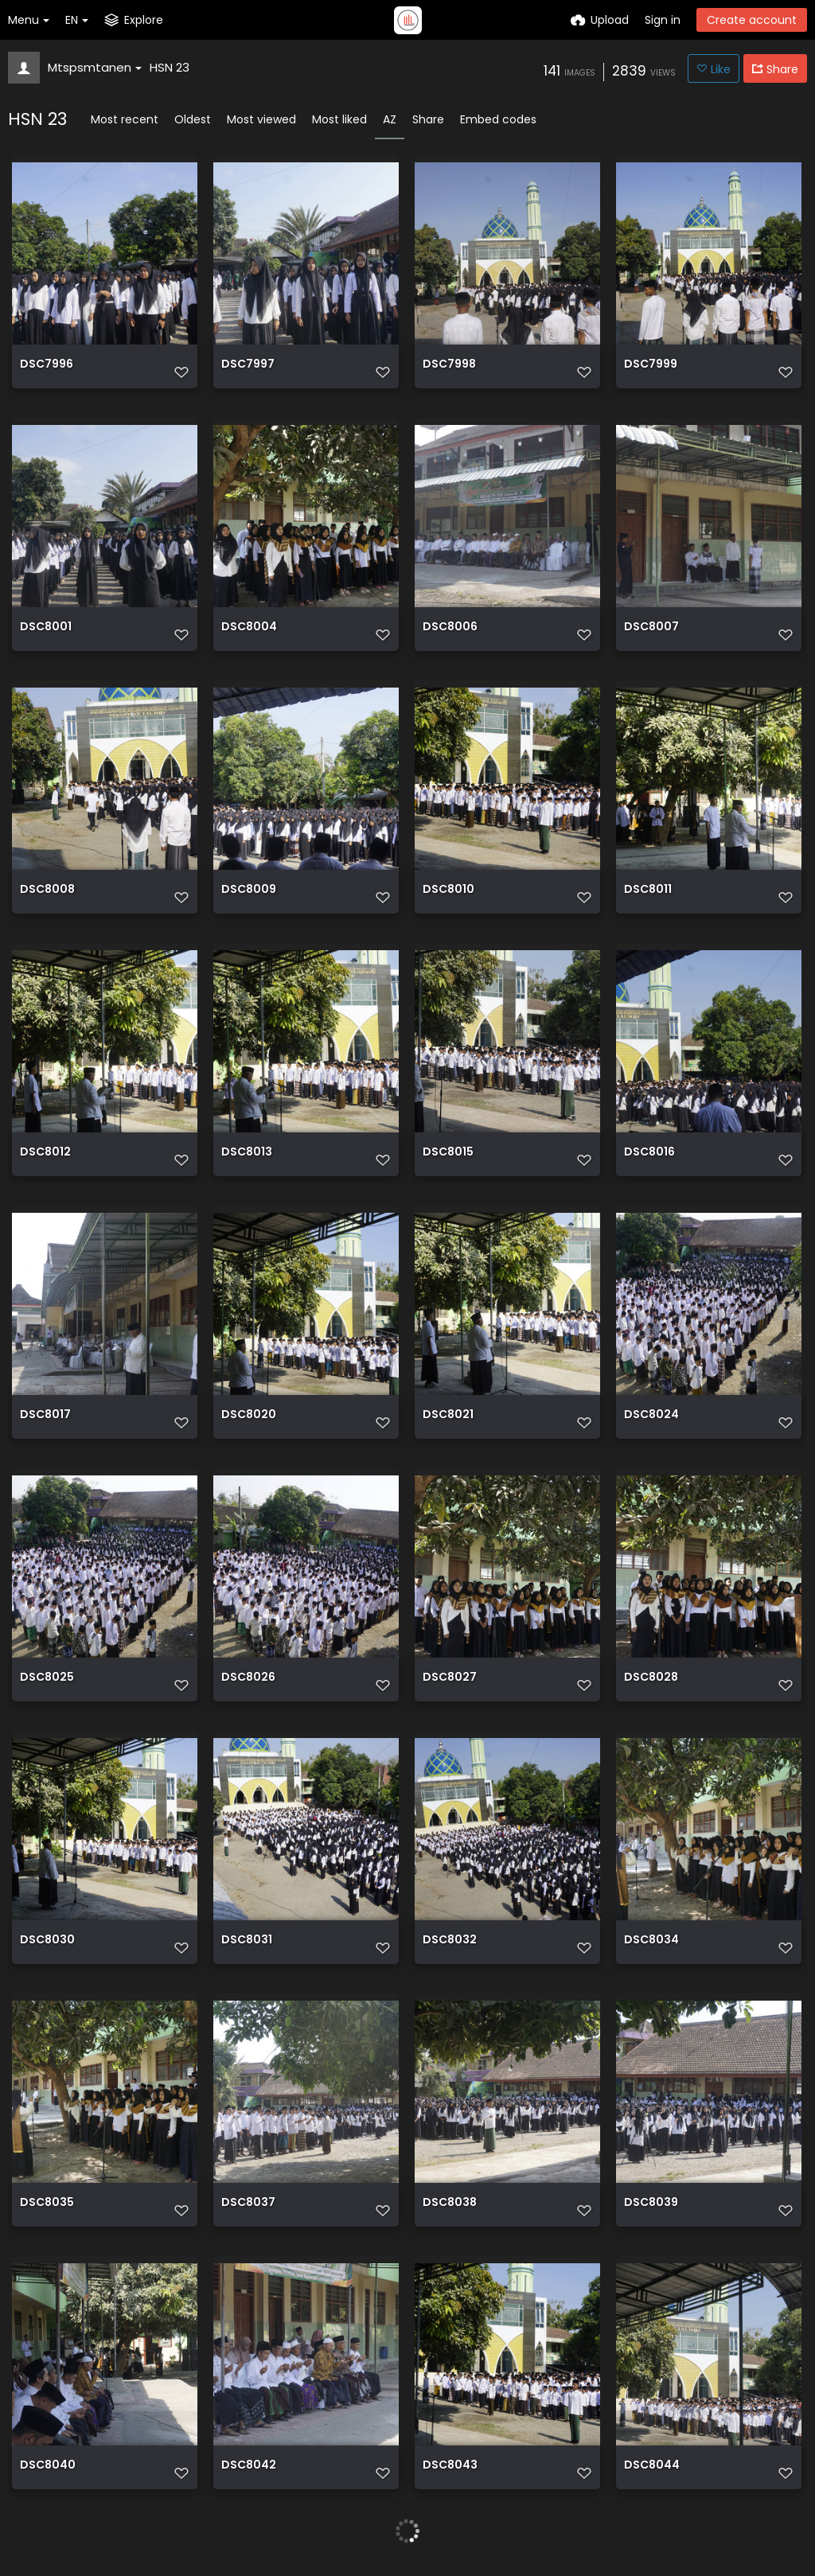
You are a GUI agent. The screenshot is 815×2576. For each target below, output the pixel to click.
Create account (752, 20)
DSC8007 (651, 627)
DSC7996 (46, 364)
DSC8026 (248, 1678)
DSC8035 (47, 2203)
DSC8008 (47, 890)
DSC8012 (45, 1152)
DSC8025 (47, 1678)
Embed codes (498, 119)
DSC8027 (450, 1678)
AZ (389, 119)
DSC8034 (651, 1940)
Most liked (339, 119)
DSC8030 (47, 1940)
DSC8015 (448, 1152)
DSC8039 (651, 2203)
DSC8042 (248, 2465)
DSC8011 (648, 890)
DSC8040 (48, 2465)
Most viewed (261, 119)
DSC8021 (448, 1415)
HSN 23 (169, 67)
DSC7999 (650, 364)
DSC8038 (450, 2203)
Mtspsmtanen (95, 67)
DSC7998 (449, 364)
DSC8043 (450, 2465)
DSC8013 (246, 1152)
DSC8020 (248, 1415)
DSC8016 (649, 1152)
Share (428, 119)
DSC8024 (651, 1415)
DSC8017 (45, 1415)
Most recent (124, 119)
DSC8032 (450, 1940)
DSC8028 (651, 1678)
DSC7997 (248, 364)
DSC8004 (249, 627)
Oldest (192, 119)
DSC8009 (248, 890)
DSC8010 (448, 890)
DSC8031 (246, 1940)
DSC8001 (46, 627)
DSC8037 (248, 2203)
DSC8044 (652, 2465)
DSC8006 (450, 627)
